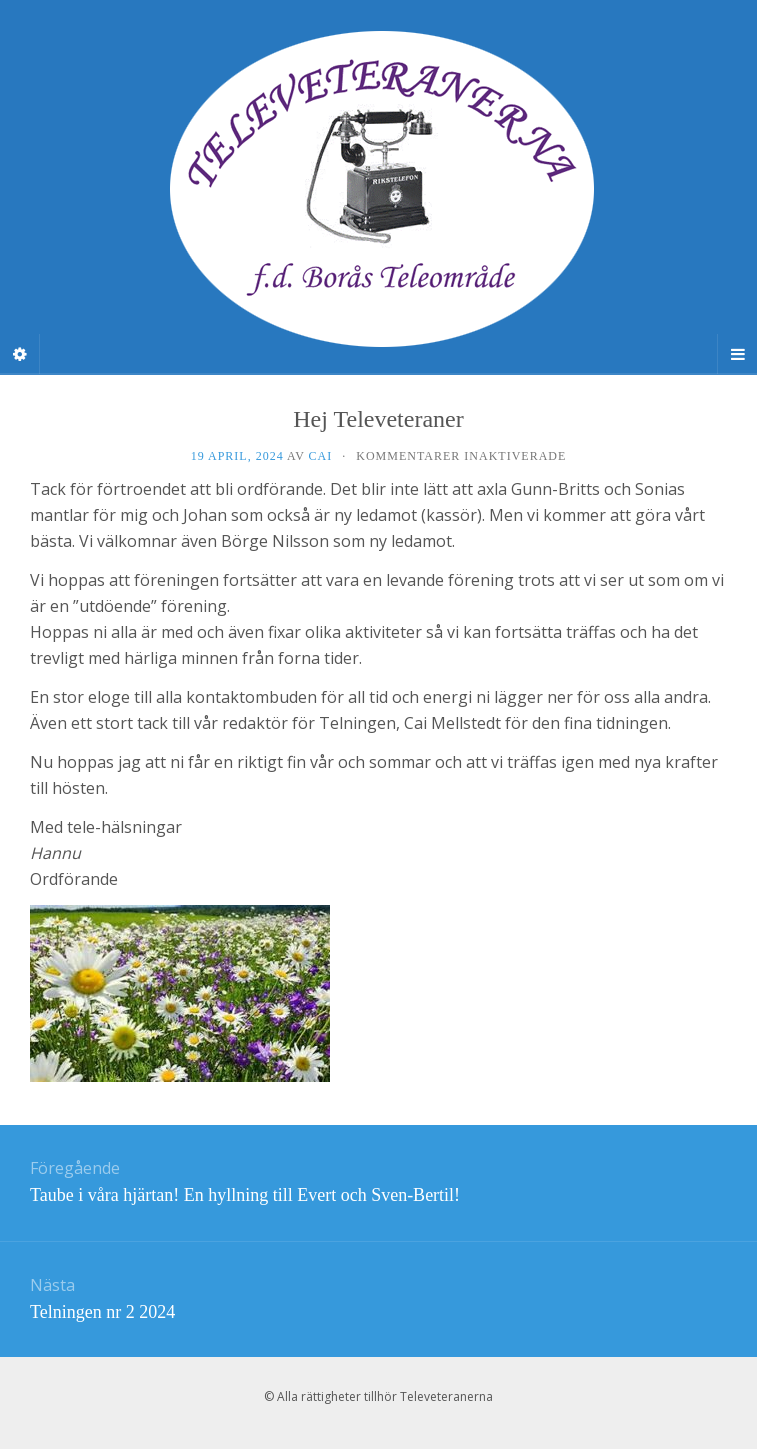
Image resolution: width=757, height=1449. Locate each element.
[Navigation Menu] (737, 354)
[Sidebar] (20, 354)
